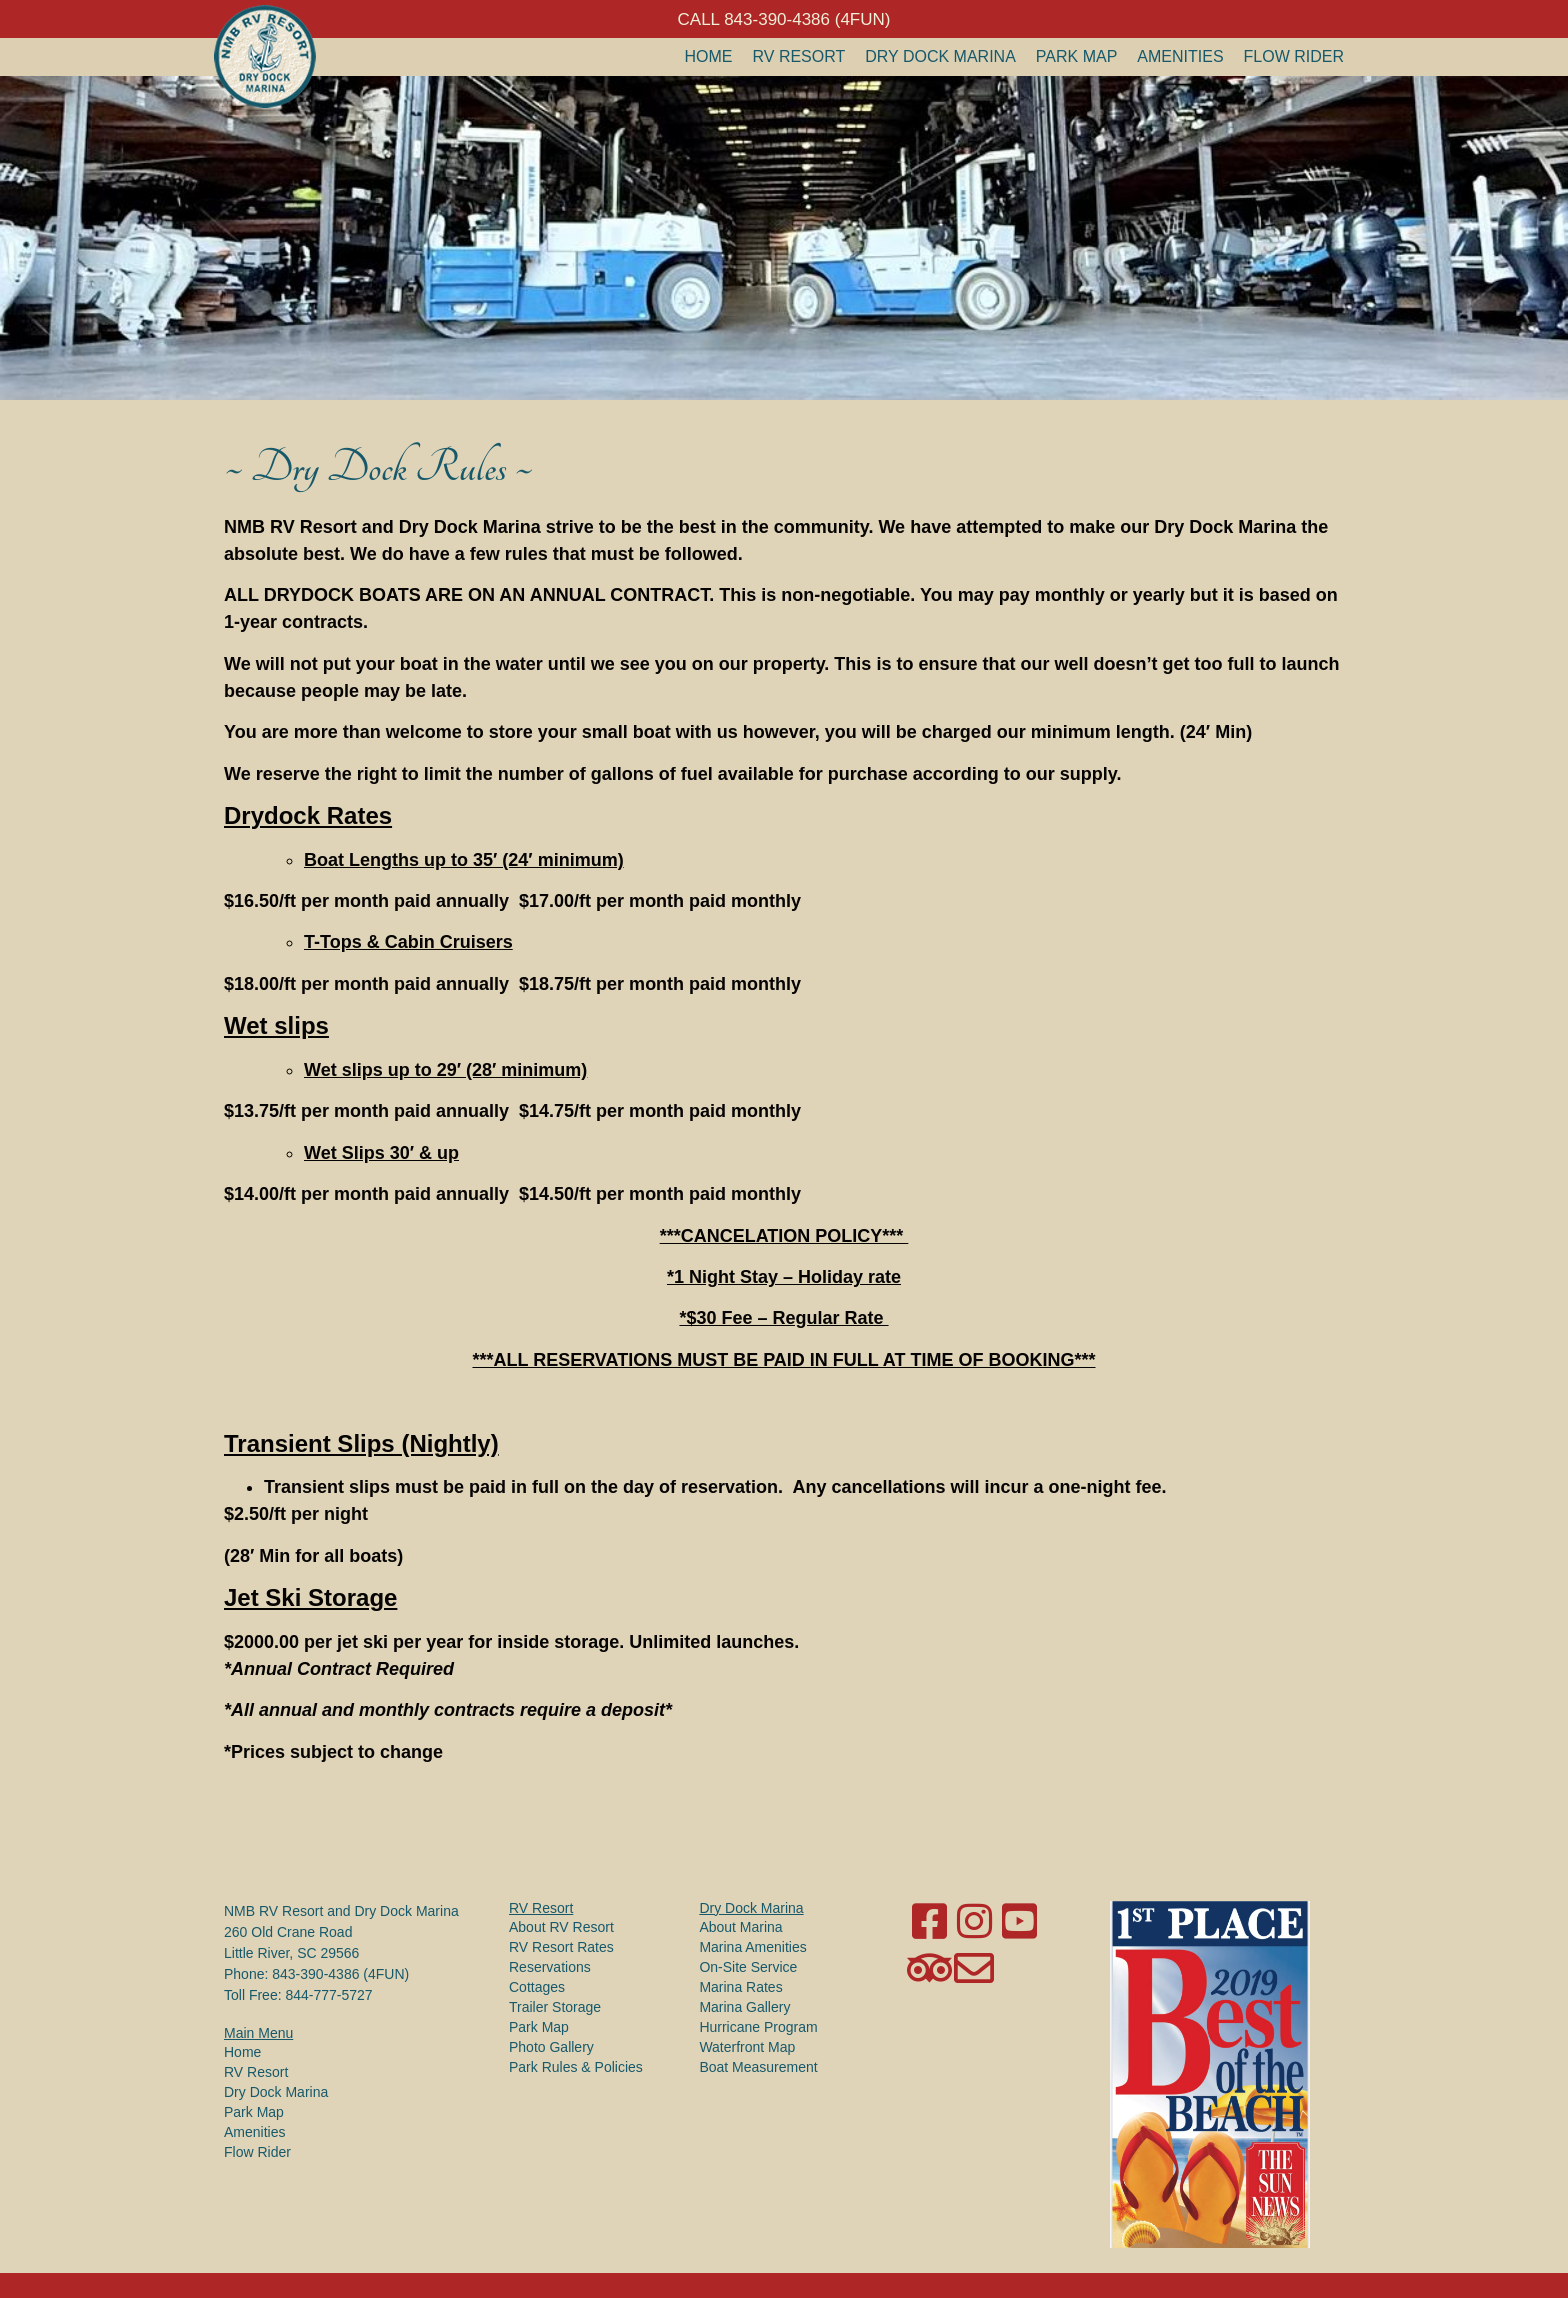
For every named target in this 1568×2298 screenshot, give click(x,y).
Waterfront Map (747, 2047)
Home (709, 56)
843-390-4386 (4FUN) (340, 1974)
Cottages (537, 1987)
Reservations (550, 1967)
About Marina (740, 1927)
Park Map (1077, 56)
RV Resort (799, 56)
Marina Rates (740, 1987)
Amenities (1180, 56)
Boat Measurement (758, 2067)
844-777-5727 (328, 1995)
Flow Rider (1294, 56)
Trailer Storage (555, 2007)
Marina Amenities (752, 1947)
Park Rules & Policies (576, 2067)
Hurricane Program (758, 2027)
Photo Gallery (551, 2047)
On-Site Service (748, 1967)
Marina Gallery (744, 2007)
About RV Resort (561, 1927)
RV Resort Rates (561, 1947)
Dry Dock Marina (940, 56)
